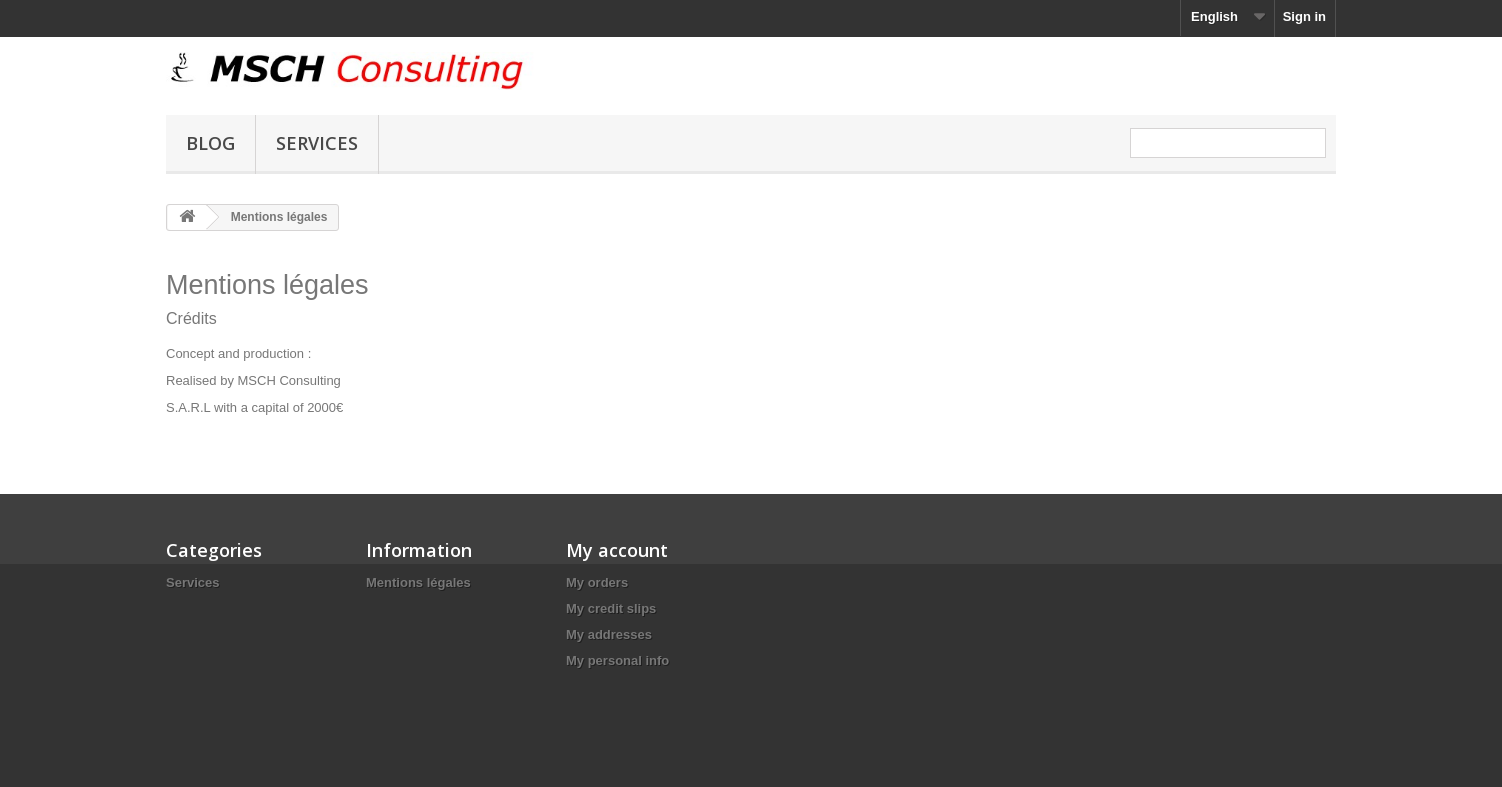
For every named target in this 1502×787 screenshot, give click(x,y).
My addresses (609, 634)
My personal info (617, 660)
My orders (597, 582)
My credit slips (611, 608)
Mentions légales (418, 582)
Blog (210, 143)
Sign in (1304, 16)
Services (317, 143)
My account (617, 550)
